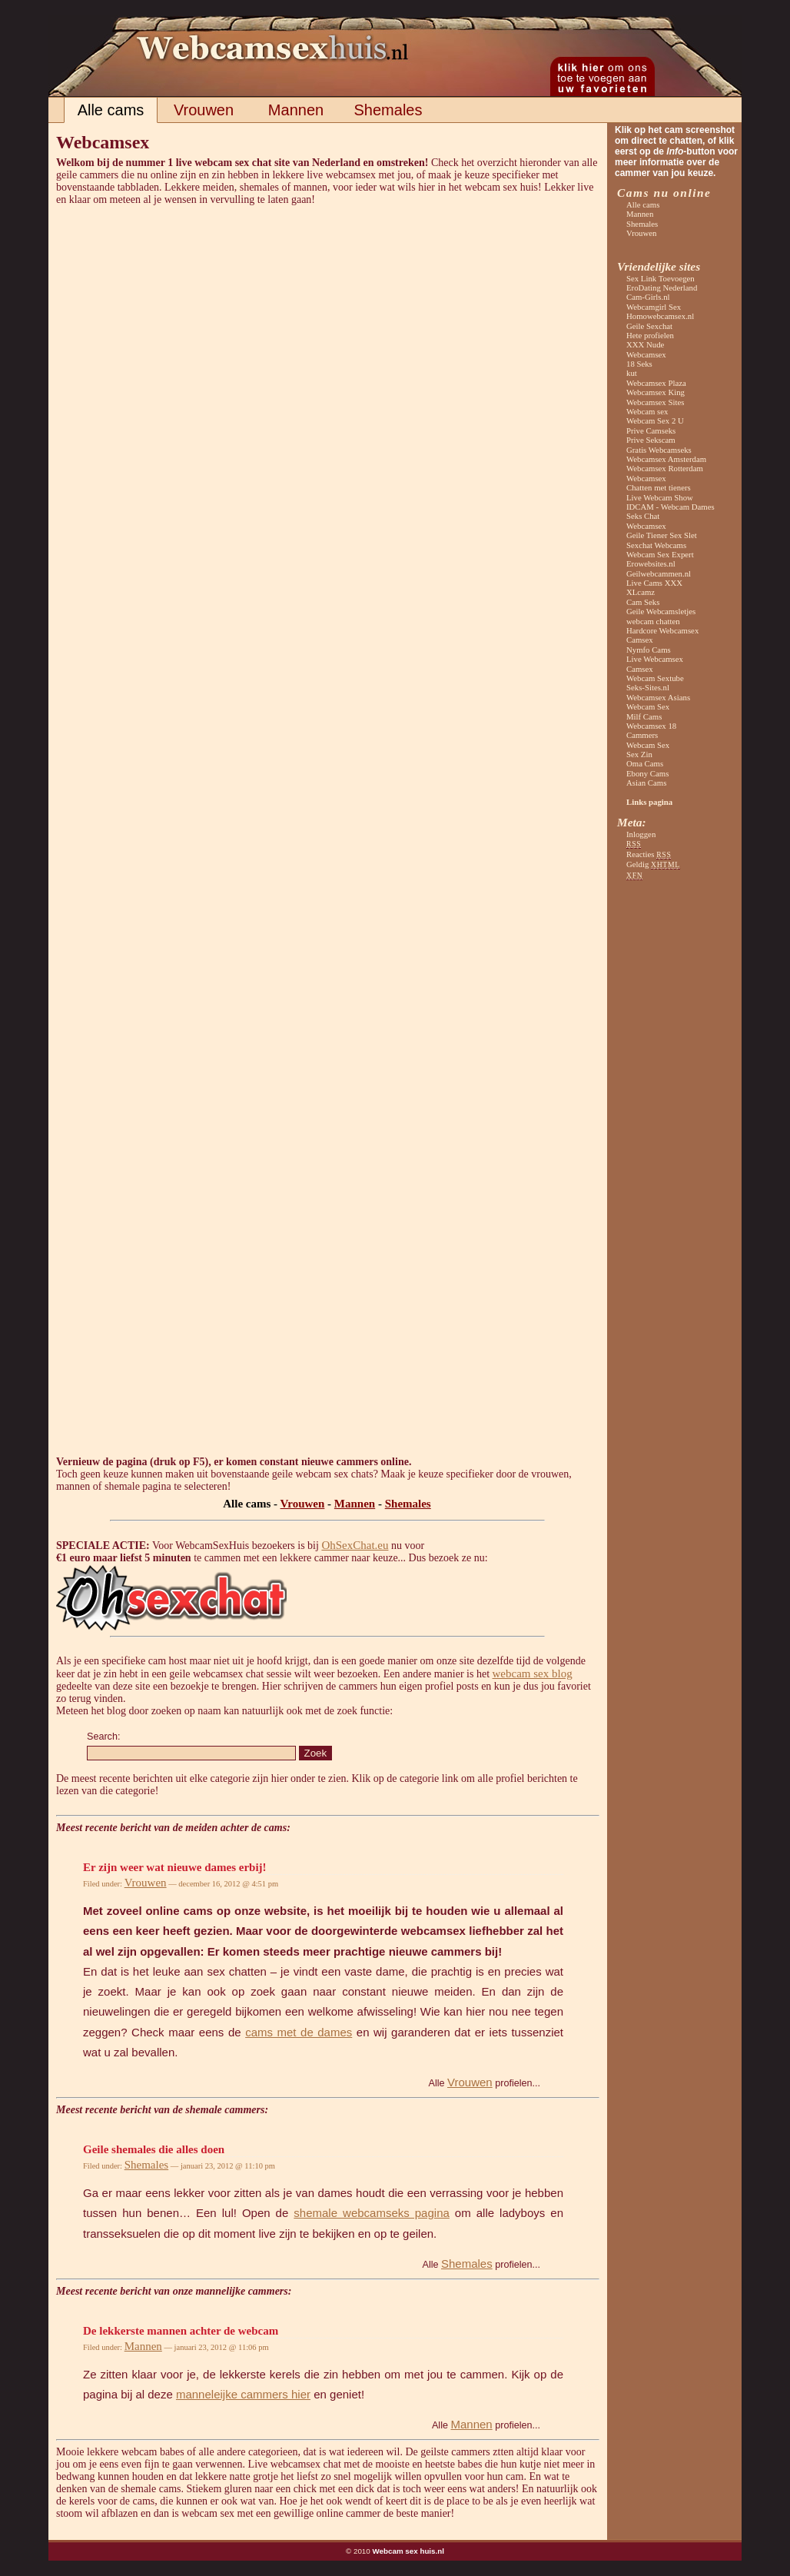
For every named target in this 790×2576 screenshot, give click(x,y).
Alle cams (111, 109)
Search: (103, 1736)
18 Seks (639, 363)
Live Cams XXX (654, 582)
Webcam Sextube (655, 678)
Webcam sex (647, 411)
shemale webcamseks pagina (371, 2212)
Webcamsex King (655, 392)
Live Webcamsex (654, 658)
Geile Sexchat (649, 326)
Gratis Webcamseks (659, 449)
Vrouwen (204, 109)
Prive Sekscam (650, 439)
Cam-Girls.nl (648, 296)
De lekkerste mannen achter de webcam (180, 2331)
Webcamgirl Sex (653, 306)
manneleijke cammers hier (243, 2394)
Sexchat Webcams (656, 545)
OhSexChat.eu (354, 1545)
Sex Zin (639, 754)
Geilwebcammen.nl (658, 573)
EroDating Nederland (661, 287)
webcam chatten (653, 621)
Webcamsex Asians (658, 697)
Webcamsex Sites (655, 402)
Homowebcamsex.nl (660, 316)
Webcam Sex (647, 706)
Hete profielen (650, 335)
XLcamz (640, 592)
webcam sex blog (533, 1673)
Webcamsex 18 (651, 725)
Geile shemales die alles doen (153, 2149)
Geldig (653, 864)
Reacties (648, 854)
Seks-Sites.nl (647, 687)
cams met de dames (298, 2032)
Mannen (296, 109)
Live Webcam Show (659, 497)
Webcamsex (646, 354)
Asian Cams (646, 782)
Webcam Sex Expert (660, 554)
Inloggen (641, 834)
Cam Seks (642, 602)
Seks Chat (642, 515)
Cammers (642, 735)
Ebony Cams (647, 773)
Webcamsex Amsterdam (666, 459)
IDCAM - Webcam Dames (670, 506)
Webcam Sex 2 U (655, 420)
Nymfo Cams (648, 649)
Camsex (639, 639)
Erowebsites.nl (650, 563)
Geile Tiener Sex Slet (661, 535)
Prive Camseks (650, 430)
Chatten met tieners (658, 487)
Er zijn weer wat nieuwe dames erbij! (175, 1867)
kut (631, 372)
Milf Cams (644, 716)
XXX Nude (645, 344)
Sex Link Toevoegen (660, 278)
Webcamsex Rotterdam (664, 468)
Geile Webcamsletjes (660, 611)
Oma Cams (644, 763)
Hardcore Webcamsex (662, 630)
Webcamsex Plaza (656, 382)
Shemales (388, 109)
